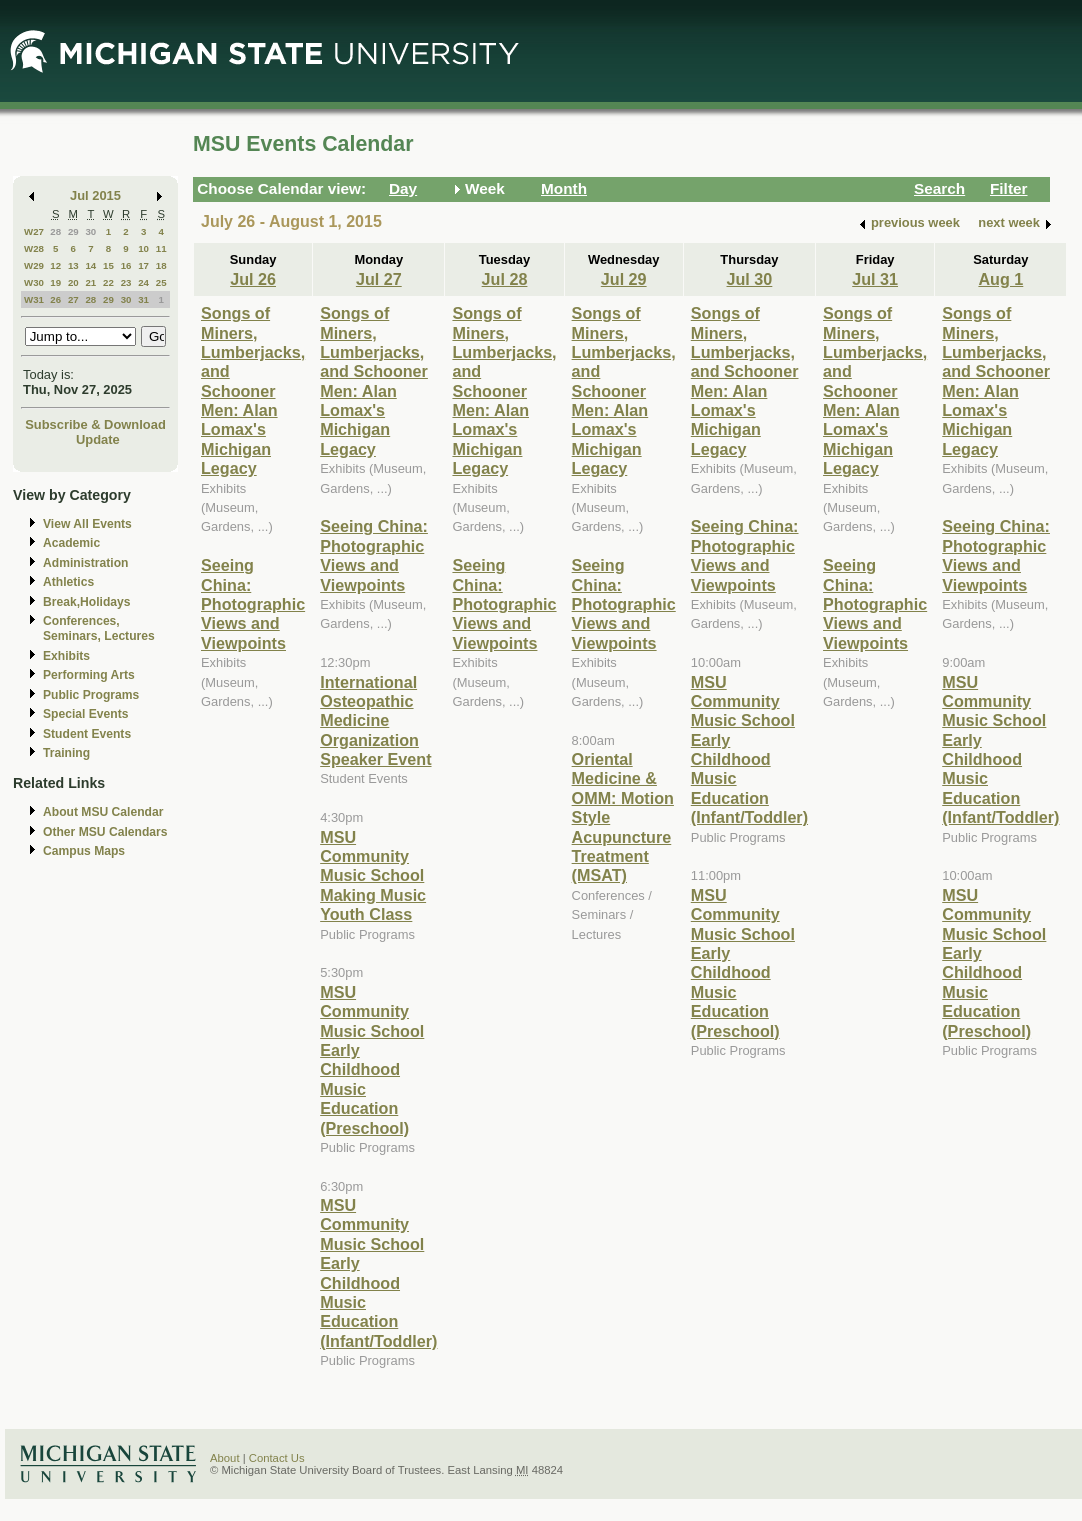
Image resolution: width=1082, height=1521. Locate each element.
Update (98, 439)
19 (55, 282)
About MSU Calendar (103, 812)
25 (161, 282)
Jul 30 (750, 279)
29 (73, 231)
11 (161, 248)
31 (143, 299)
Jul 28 (505, 279)
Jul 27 (379, 279)
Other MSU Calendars (105, 832)
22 (108, 282)
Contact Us (277, 1458)
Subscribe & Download (95, 424)
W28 (34, 248)
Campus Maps (84, 851)
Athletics (68, 582)
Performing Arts (89, 675)
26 (55, 299)
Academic (71, 543)
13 (73, 265)
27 (73, 299)
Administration (85, 563)
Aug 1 (1000, 279)
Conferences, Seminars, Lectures (99, 628)
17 (143, 265)
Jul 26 (253, 279)
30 (90, 231)
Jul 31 (875, 279)
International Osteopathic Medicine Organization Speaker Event (375, 721)
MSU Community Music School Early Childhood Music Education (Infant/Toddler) (378, 1273)
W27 (34, 231)
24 (143, 282)
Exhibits (66, 656)
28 (55, 231)
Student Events (87, 734)
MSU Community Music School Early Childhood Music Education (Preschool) (372, 1060)
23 (126, 282)
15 (108, 265)
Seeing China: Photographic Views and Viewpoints (253, 604)
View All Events (87, 524)
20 (73, 282)
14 (90, 265)
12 (55, 265)
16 (126, 265)
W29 (34, 265)
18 (161, 265)
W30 (34, 282)
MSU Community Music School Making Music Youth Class (373, 876)
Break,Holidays (87, 602)
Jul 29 (624, 279)
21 (90, 282)
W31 (34, 299)
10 (143, 248)
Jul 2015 (95, 195)
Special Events (85, 714)
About (225, 1458)
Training (66, 753)
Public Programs (91, 695)
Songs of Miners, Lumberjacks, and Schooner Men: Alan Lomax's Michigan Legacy (253, 390)
